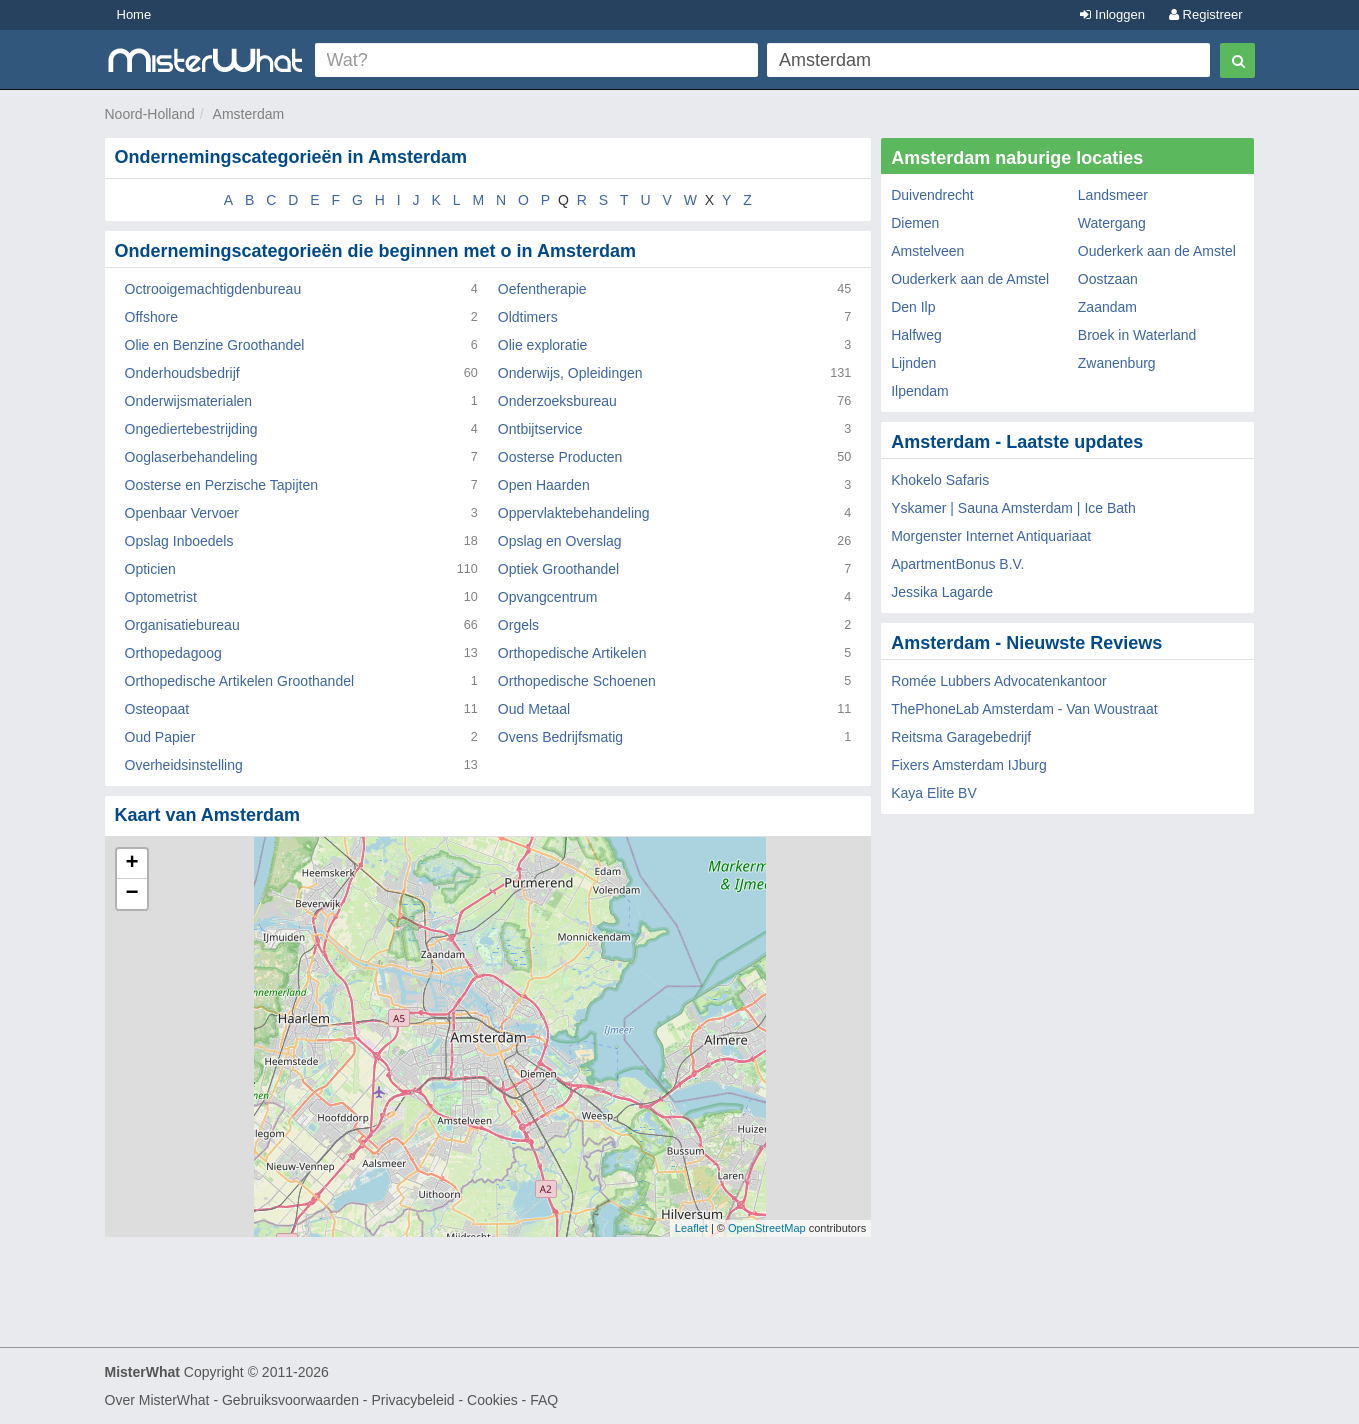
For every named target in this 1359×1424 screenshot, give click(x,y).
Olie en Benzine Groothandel (215, 345)
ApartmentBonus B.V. (957, 564)
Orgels (518, 625)
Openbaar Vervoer (182, 513)
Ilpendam (920, 391)
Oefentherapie (542, 289)
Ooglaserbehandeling (191, 457)
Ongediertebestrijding (191, 429)
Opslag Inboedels (179, 541)
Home (134, 14)
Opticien (150, 569)
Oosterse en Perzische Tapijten (222, 485)
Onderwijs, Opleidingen (570, 373)
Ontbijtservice (540, 429)
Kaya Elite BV (934, 793)
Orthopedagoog (173, 653)
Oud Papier (160, 737)
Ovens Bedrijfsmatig (560, 737)
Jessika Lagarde (942, 592)
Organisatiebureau (182, 625)
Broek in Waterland (1137, 335)
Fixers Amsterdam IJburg (969, 765)
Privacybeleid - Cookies (444, 1400)
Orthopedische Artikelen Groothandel (240, 681)
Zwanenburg (1117, 363)
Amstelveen (927, 251)
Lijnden (913, 363)
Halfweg (916, 335)
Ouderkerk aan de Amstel (1157, 251)
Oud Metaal (534, 709)
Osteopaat (157, 709)
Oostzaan (1108, 279)
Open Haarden (544, 485)
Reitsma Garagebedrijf (961, 737)
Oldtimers (528, 317)
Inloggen (1112, 14)
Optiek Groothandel (558, 569)
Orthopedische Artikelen (572, 653)
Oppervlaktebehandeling (574, 513)
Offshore (151, 317)
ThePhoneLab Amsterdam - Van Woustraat (1024, 709)
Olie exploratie (543, 345)
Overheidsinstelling (184, 765)
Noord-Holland (150, 114)
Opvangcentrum (548, 597)
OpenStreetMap (767, 1228)
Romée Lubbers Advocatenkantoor (999, 681)
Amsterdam (249, 114)
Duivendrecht (932, 195)
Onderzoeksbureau (557, 401)
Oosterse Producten (560, 457)
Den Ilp (913, 307)
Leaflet (691, 1228)
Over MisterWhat (157, 1400)
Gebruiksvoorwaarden (290, 1400)
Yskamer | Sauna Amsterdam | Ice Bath (1013, 508)
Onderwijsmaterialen (189, 401)
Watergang (1112, 223)
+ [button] (131, 864)
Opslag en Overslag (560, 541)
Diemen (915, 223)
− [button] (131, 894)
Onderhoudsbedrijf (182, 373)
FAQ (544, 1400)
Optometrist (161, 597)
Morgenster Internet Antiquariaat (991, 536)
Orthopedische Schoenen (577, 681)
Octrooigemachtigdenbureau (213, 289)
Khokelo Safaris (940, 480)
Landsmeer (1113, 195)
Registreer (1206, 14)
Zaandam (1107, 307)
